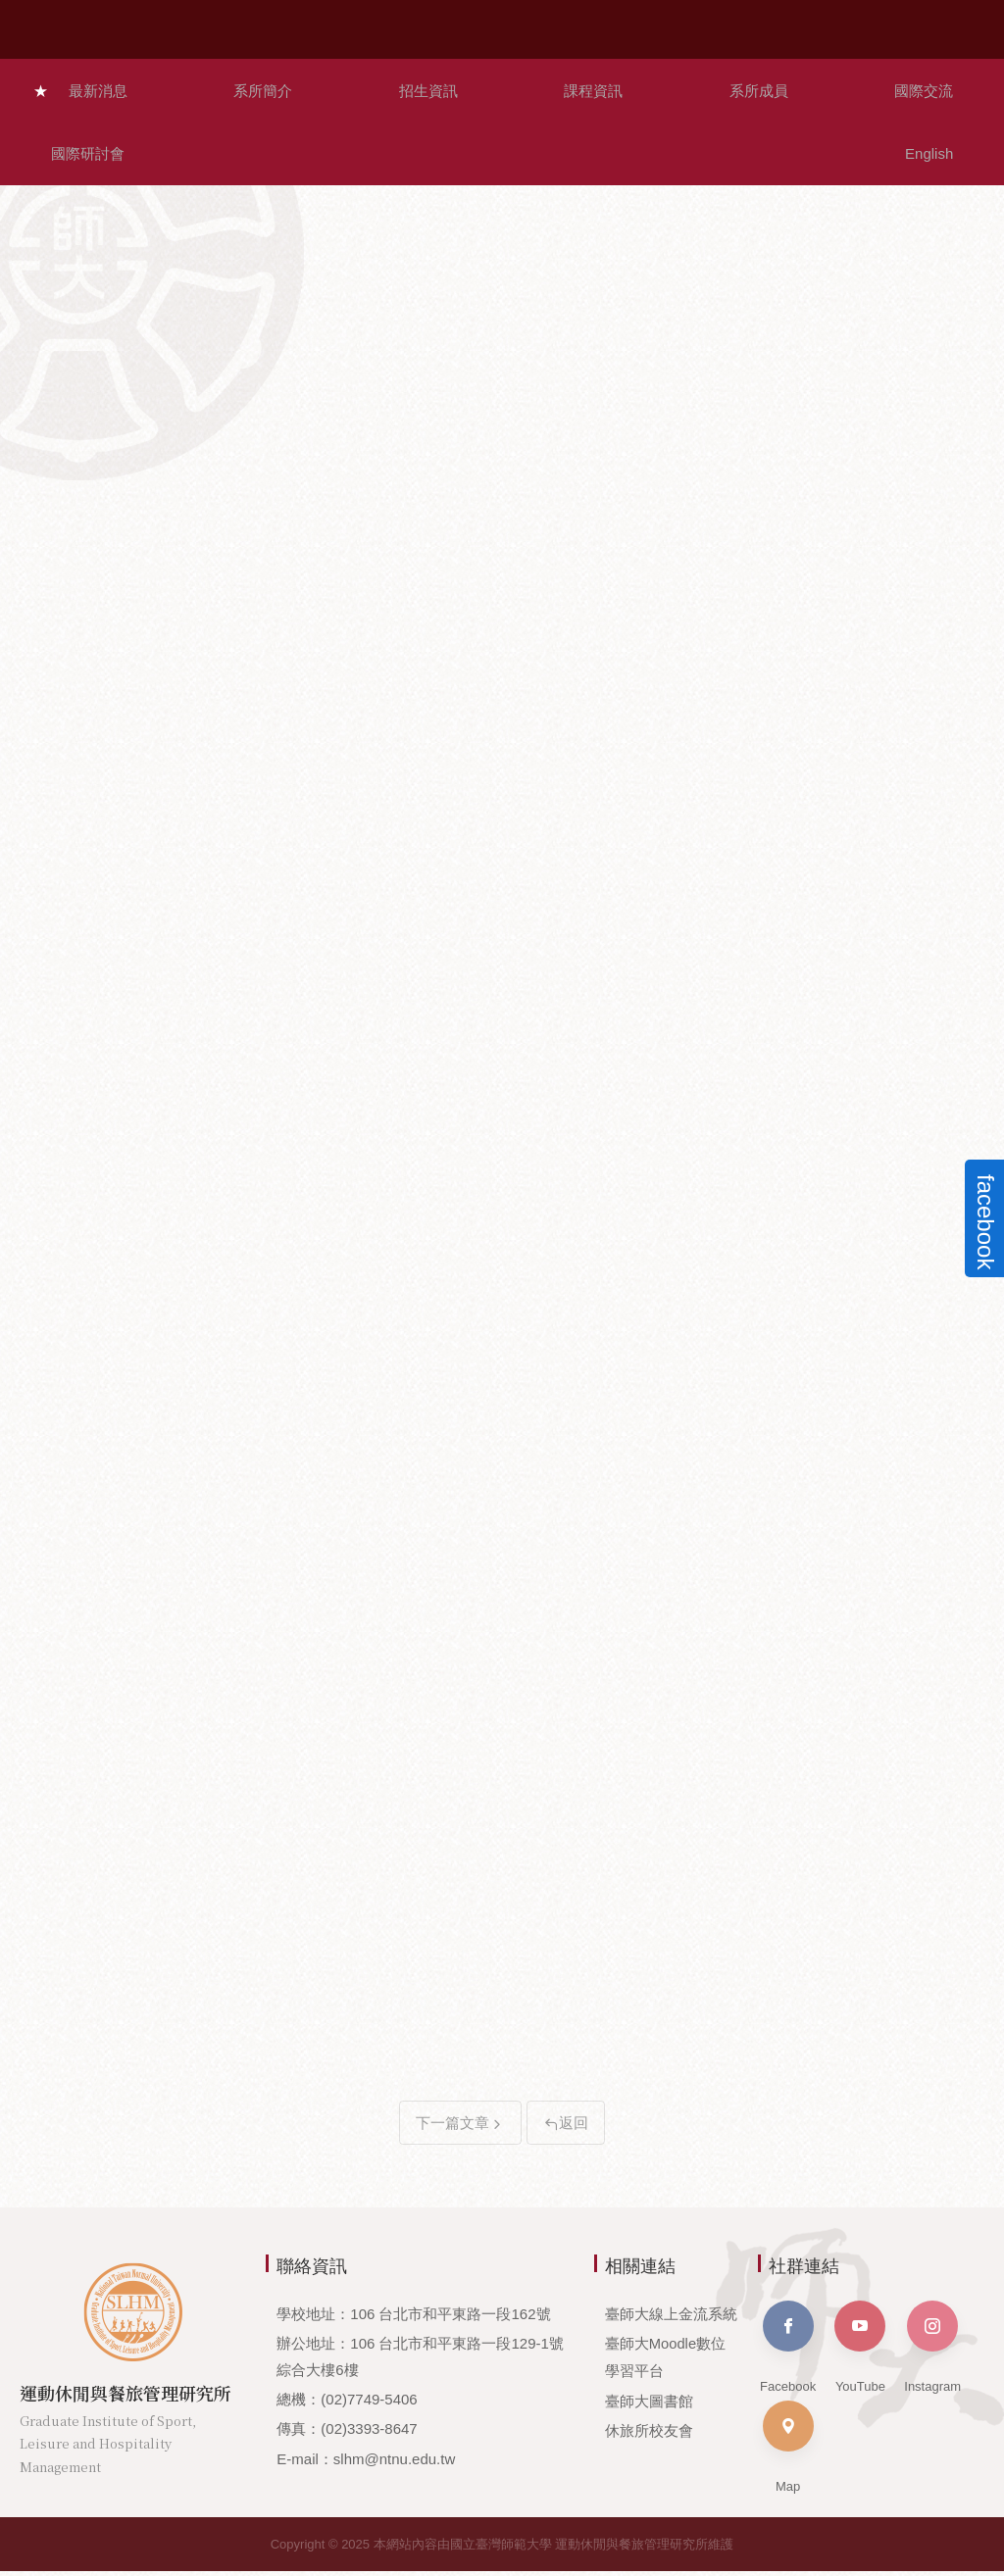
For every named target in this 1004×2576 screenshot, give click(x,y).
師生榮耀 (312, 144)
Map (788, 2452)
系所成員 (569, 82)
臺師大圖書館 (649, 2404)
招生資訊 (325, 82)
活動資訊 (890, 144)
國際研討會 (822, 82)
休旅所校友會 (649, 2433)
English (946, 82)
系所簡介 (203, 82)
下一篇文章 (460, 2127)
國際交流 (692, 82)
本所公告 (504, 144)
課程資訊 (448, 82)
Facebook (788, 2352)
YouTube (859, 2352)
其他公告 (697, 144)
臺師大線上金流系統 (671, 2318)
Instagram (932, 2352)
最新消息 (80, 82)
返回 (565, 2127)
